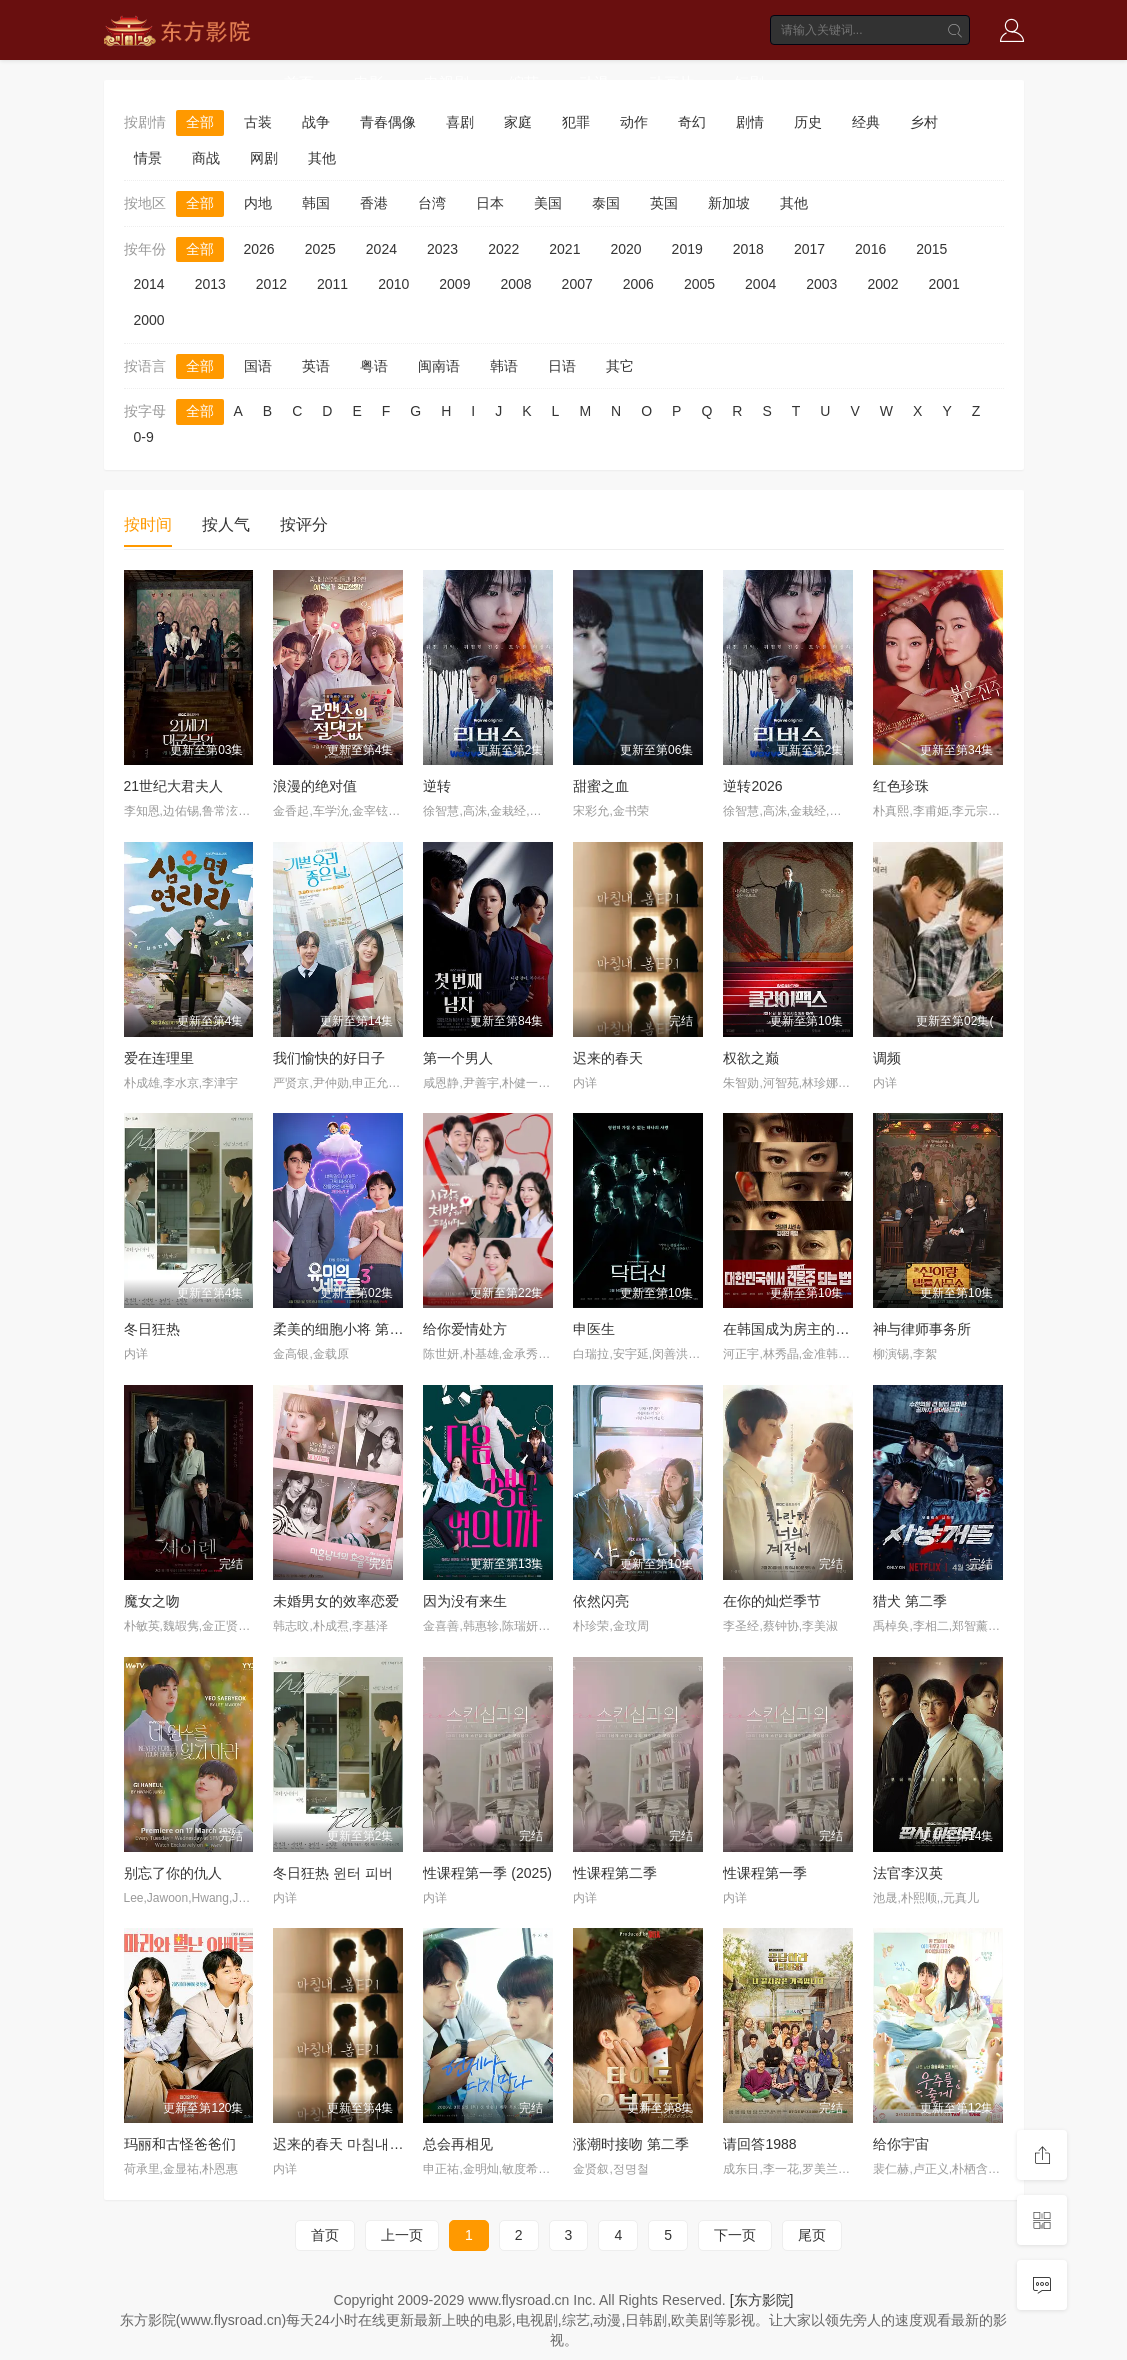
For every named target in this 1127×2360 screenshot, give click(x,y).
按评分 (304, 524)
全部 (200, 122)
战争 (316, 122)
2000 (149, 320)
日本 (490, 203)
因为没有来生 (465, 1601)
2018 (748, 249)
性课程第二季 (615, 1873)
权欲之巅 (751, 1058)
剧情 (750, 122)
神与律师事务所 (922, 1329)
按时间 (148, 524)
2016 (870, 249)
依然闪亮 (601, 1601)
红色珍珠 (901, 786)
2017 (809, 249)
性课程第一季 (765, 1873)
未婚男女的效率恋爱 (336, 1601)
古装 (258, 122)
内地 (258, 203)
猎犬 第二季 (910, 1601)
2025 (320, 249)
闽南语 (439, 366)
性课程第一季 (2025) (487, 1873)
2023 (442, 249)
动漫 (594, 82)
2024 (381, 249)
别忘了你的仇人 (173, 1873)
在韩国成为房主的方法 (793, 1329)
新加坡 (729, 203)
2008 (515, 284)
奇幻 (692, 122)
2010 (393, 284)
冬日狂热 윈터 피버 (333, 1873)
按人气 (226, 524)
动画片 (671, 82)
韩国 (316, 203)
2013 (210, 284)
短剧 (749, 82)
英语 (316, 366)
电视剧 (446, 82)
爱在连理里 (159, 1058)
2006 (638, 284)
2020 (625, 249)
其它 (620, 366)
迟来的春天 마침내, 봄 (342, 2144)
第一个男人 (458, 1058)
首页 (299, 82)
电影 (369, 82)
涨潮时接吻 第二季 (631, 2144)
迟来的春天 (608, 1058)
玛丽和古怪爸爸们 (180, 2144)
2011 (332, 284)
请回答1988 (759, 2144)
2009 (454, 284)
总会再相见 (458, 2144)
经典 (866, 122)
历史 (808, 122)
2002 (882, 284)
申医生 (594, 1329)
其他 (322, 158)
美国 (548, 203)
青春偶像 (388, 122)
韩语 (504, 366)
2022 (503, 249)
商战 (206, 158)
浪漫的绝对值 (315, 786)
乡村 (924, 122)
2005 (699, 284)
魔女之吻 (152, 1601)
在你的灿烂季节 (772, 1601)
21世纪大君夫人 (174, 786)
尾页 (812, 2235)
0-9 (144, 437)
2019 (687, 249)
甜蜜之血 (601, 786)
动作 (634, 122)
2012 (271, 284)
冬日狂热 (152, 1329)
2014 (149, 284)
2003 (821, 284)
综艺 (524, 82)
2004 (760, 284)
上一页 (402, 2235)
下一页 (735, 2235)
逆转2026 (752, 786)
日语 (562, 366)
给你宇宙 (901, 2144)
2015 (931, 249)
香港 (374, 203)
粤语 (374, 366)
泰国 (606, 203)
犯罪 (576, 122)
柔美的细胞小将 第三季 (345, 1329)
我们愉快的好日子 (329, 1058)
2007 (577, 284)
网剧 (264, 158)
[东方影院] (762, 2300)
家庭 (518, 122)
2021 (564, 249)
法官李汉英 (908, 1873)
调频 (887, 1058)
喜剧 (460, 122)
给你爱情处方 (465, 1329)
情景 (148, 158)
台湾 (432, 203)
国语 (258, 366)
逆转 (437, 786)
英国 (664, 203)
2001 (944, 284)
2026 (259, 249)
